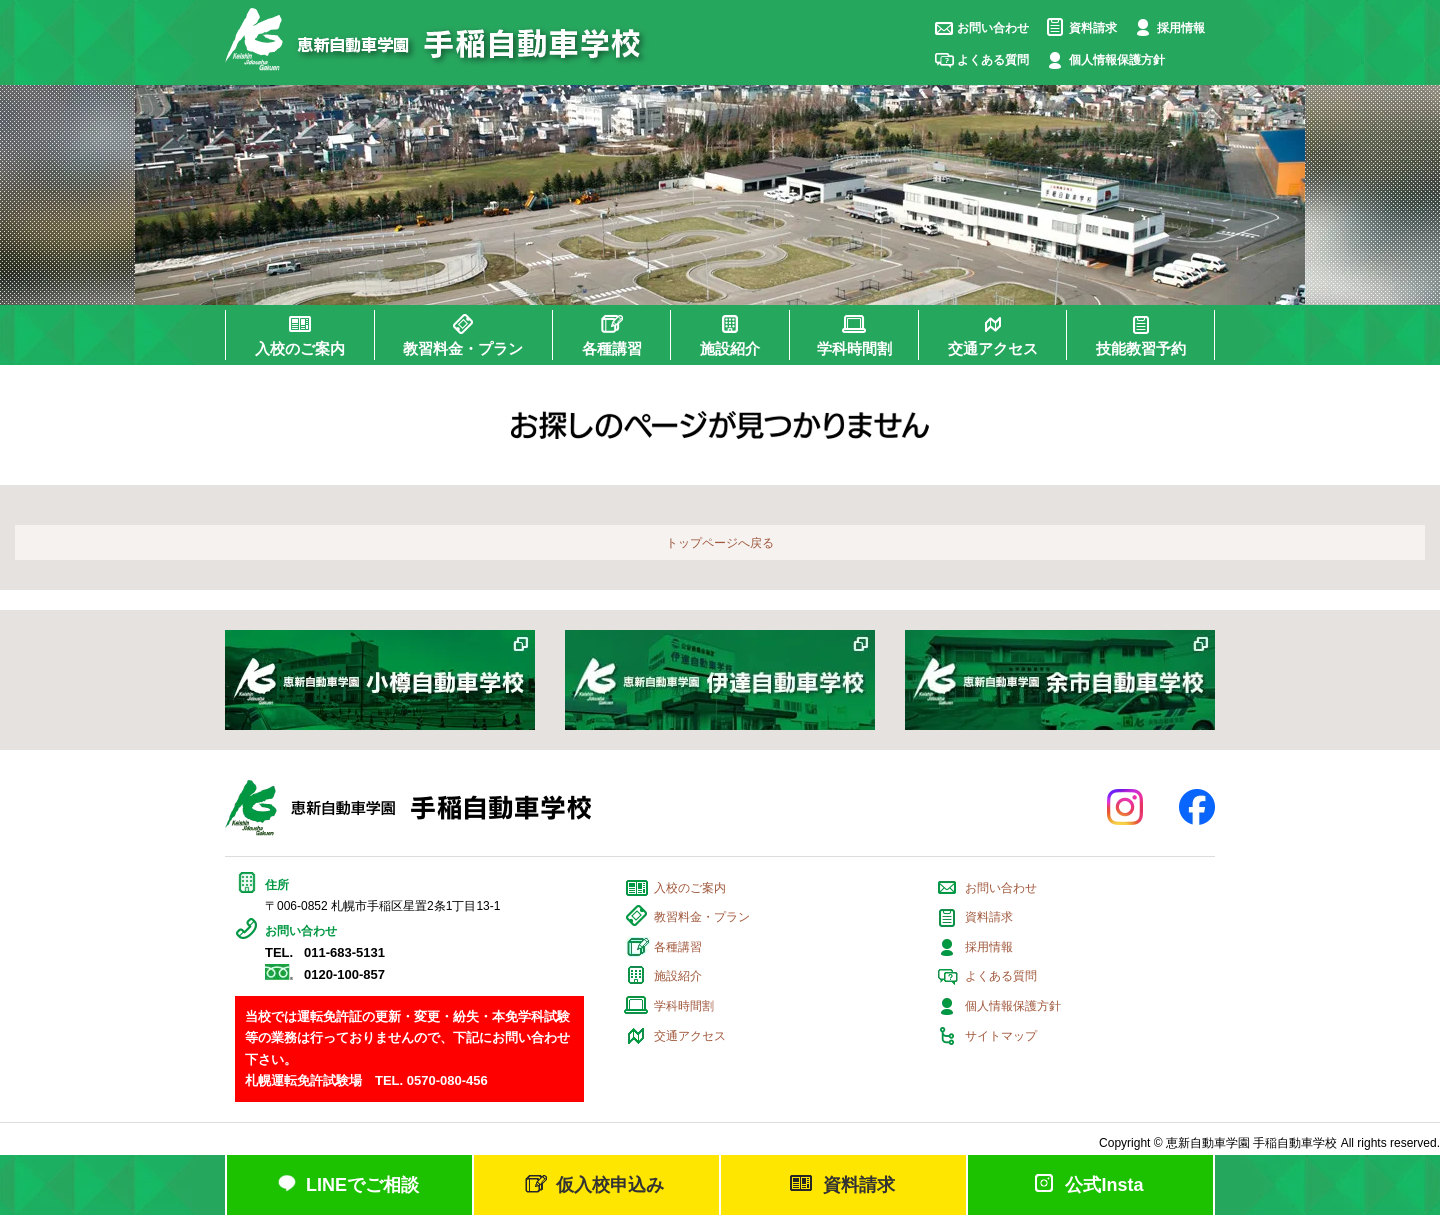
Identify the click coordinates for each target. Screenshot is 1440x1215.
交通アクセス (690, 1036)
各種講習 (678, 947)
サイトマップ (1001, 1036)
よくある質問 (993, 60)
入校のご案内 (690, 888)
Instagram (1125, 807)
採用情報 (1181, 28)
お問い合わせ (993, 28)
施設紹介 (678, 976)
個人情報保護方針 (1117, 60)
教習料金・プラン (702, 917)
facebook (1197, 807)
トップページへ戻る (720, 543)
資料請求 (1093, 28)
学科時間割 (684, 1006)
